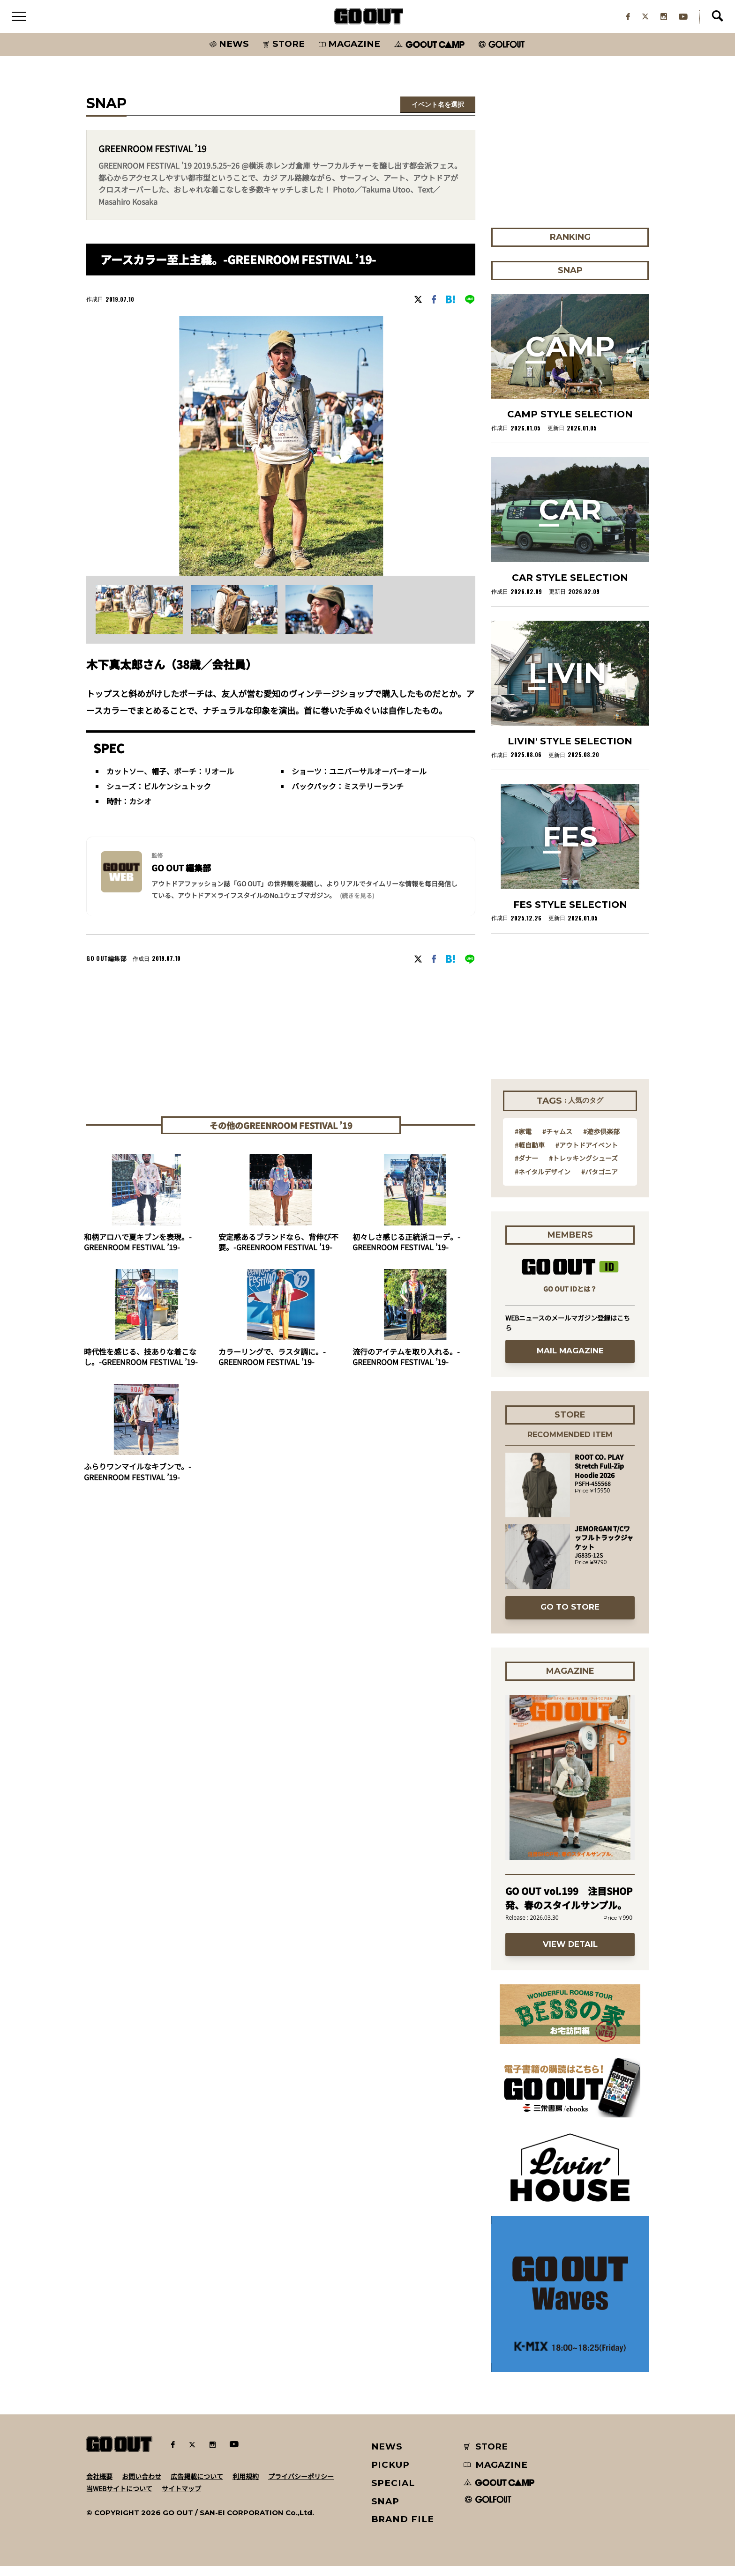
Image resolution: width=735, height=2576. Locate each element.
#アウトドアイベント (586, 1154)
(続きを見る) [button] (357, 905)
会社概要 (99, 2485)
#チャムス (557, 1141)
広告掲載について (197, 2485)
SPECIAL (393, 2492)
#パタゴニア (599, 1181)
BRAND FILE (402, 2529)
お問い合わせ (141, 2485)
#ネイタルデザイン (542, 1181)
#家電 (523, 1141)
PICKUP (390, 2474)
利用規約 (245, 2485)
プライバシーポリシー (301, 2485)
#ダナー (526, 1168)
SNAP (385, 2510)
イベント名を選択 (438, 113)
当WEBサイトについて (119, 2497)
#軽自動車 (530, 1154)
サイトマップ (181, 2497)
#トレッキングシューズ (583, 1168)
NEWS (387, 2456)
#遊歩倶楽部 (601, 1141)
